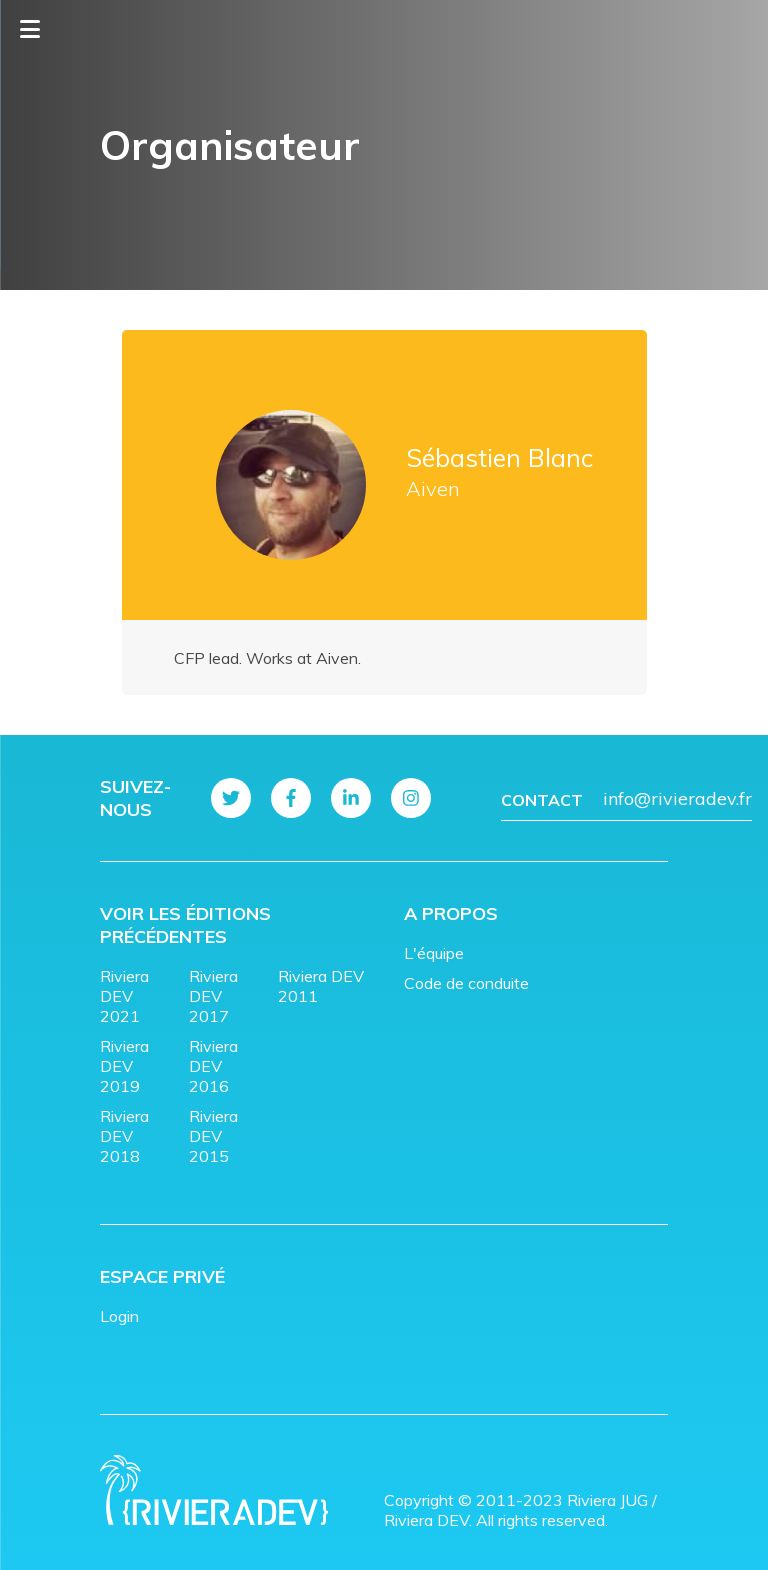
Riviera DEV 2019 (124, 1066)
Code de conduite (466, 983)
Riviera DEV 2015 (213, 1136)
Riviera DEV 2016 (213, 1066)
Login (119, 1316)
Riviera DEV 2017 (213, 996)
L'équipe (434, 953)
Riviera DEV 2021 (124, 996)
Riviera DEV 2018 (124, 1136)
